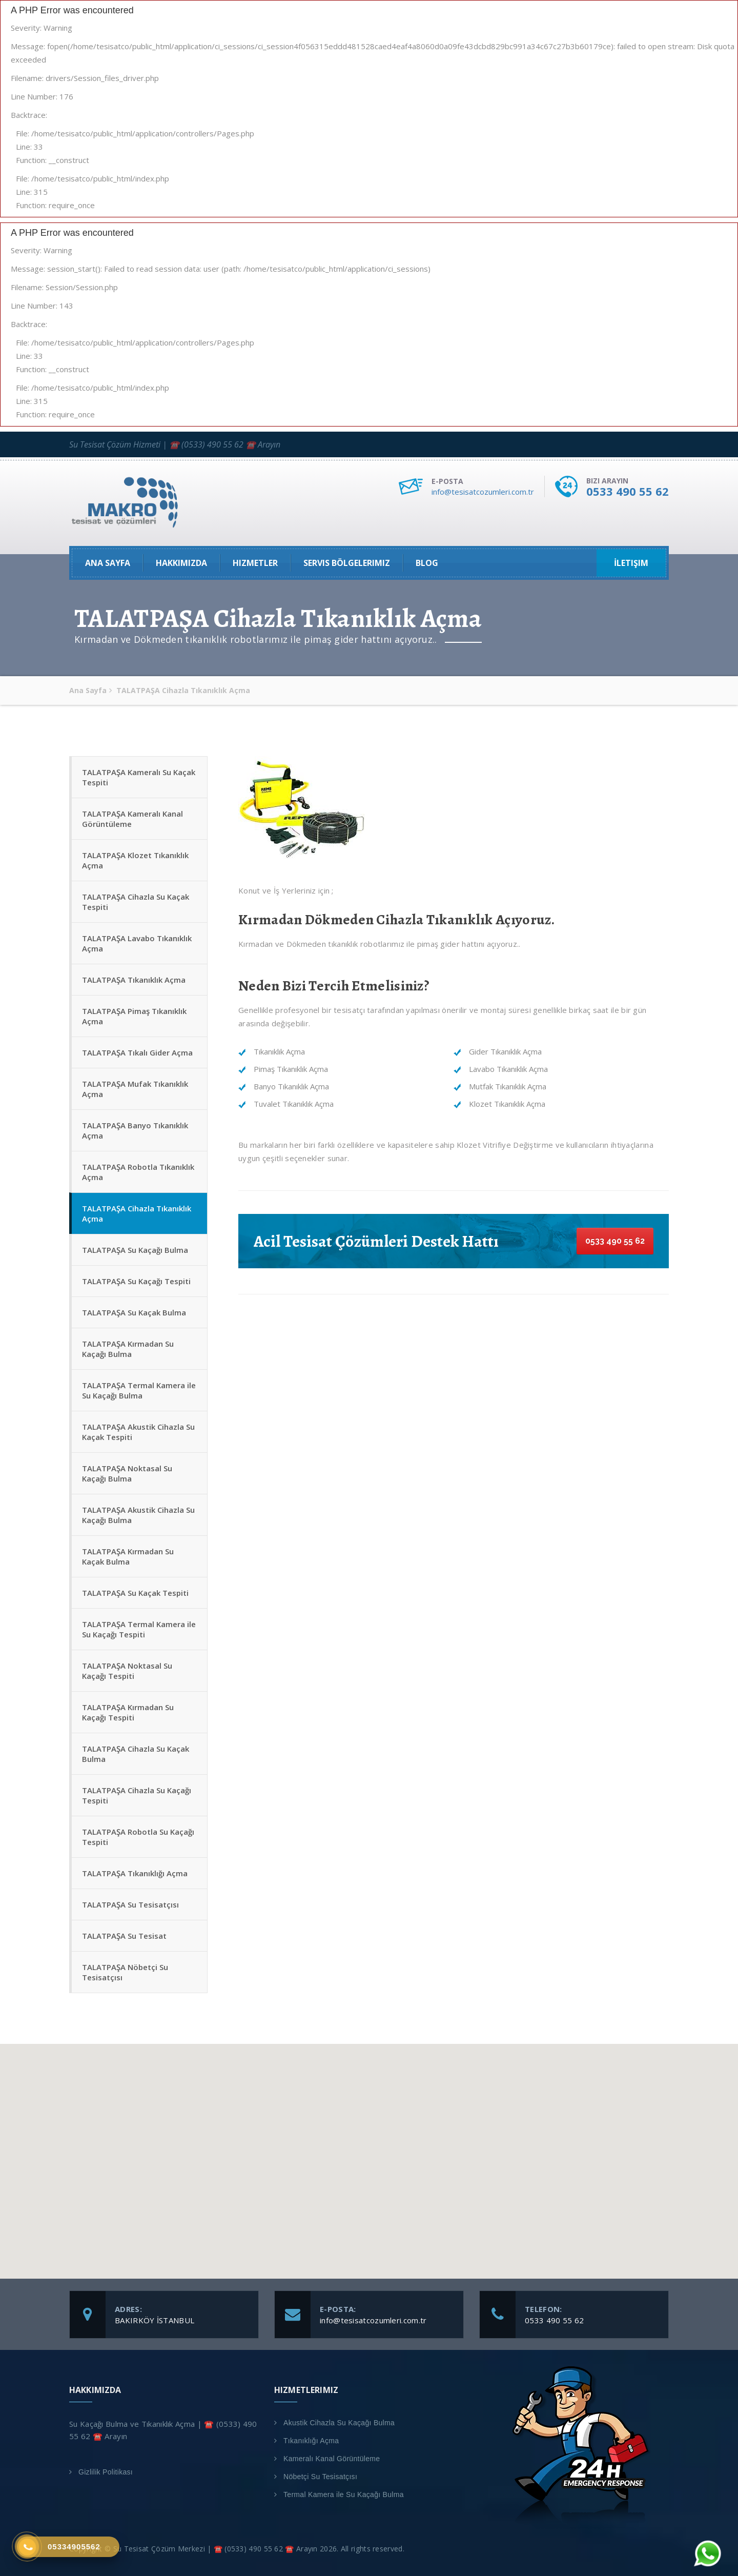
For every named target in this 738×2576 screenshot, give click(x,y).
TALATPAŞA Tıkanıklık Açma (134, 980)
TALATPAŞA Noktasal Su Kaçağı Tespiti (127, 1670)
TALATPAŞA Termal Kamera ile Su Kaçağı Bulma (139, 1390)
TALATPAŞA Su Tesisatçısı (130, 1904)
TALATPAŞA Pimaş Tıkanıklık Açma (134, 1016)
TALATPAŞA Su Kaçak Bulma (134, 1312)
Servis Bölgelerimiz (346, 563)
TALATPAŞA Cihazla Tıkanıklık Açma (136, 1213)
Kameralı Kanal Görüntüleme (331, 2459)
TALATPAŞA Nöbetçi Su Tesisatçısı (125, 1972)
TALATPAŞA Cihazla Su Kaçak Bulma (135, 1753)
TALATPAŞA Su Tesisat (124, 1936)
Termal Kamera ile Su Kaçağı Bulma (343, 2494)
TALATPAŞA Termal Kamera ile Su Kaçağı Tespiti (139, 1629)
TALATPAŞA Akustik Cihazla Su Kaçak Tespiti (138, 1432)
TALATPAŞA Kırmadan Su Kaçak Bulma (128, 1556)
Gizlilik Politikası (105, 2472)
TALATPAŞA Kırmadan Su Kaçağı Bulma (128, 1348)
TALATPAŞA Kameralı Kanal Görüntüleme (132, 818)
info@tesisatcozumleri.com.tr (483, 491)
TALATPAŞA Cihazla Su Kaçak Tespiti (135, 901)
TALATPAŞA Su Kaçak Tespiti (135, 1593)
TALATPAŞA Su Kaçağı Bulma (135, 1250)
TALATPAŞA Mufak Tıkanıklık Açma (135, 1089)
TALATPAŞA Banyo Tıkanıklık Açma (135, 1130)
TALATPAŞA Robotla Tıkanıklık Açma (138, 1172)
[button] (369, 2151)
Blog (427, 563)
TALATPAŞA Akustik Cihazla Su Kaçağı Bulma (138, 1515)
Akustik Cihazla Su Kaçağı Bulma (339, 2423)
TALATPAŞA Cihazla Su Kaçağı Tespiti (136, 1795)
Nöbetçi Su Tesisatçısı (320, 2476)
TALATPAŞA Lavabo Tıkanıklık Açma (137, 943)
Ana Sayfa (107, 563)
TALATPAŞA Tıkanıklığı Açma (135, 1873)
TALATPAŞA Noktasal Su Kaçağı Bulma (127, 1473)
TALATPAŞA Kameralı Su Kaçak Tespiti (138, 777)
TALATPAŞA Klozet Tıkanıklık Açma (135, 860)
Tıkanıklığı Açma (311, 2441)
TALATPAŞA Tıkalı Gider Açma (137, 1052)
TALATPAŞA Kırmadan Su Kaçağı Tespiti (128, 1712)
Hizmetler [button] (255, 563)
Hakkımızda (181, 563)
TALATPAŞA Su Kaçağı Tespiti (136, 1281)
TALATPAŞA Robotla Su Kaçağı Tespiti (138, 1837)
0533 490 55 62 (627, 491)
